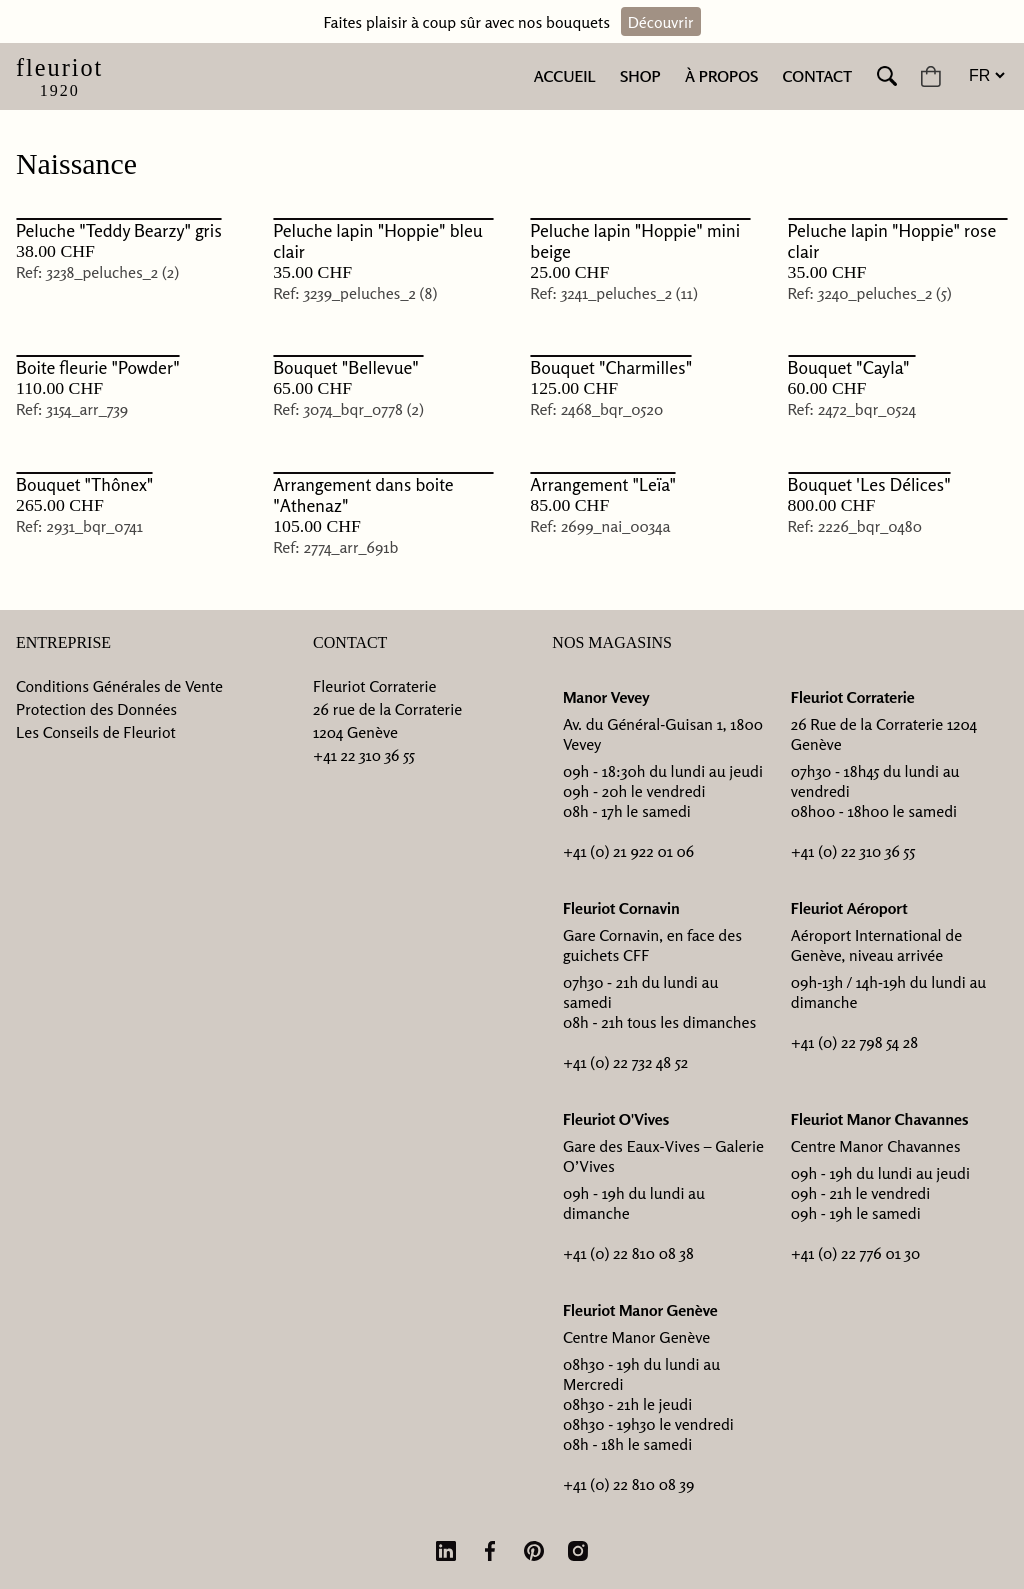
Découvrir (661, 22)
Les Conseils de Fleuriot (96, 732)
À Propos (721, 76)
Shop (640, 76)
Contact (818, 76)
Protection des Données (96, 709)
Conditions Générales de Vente (119, 686)
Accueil (565, 76)
